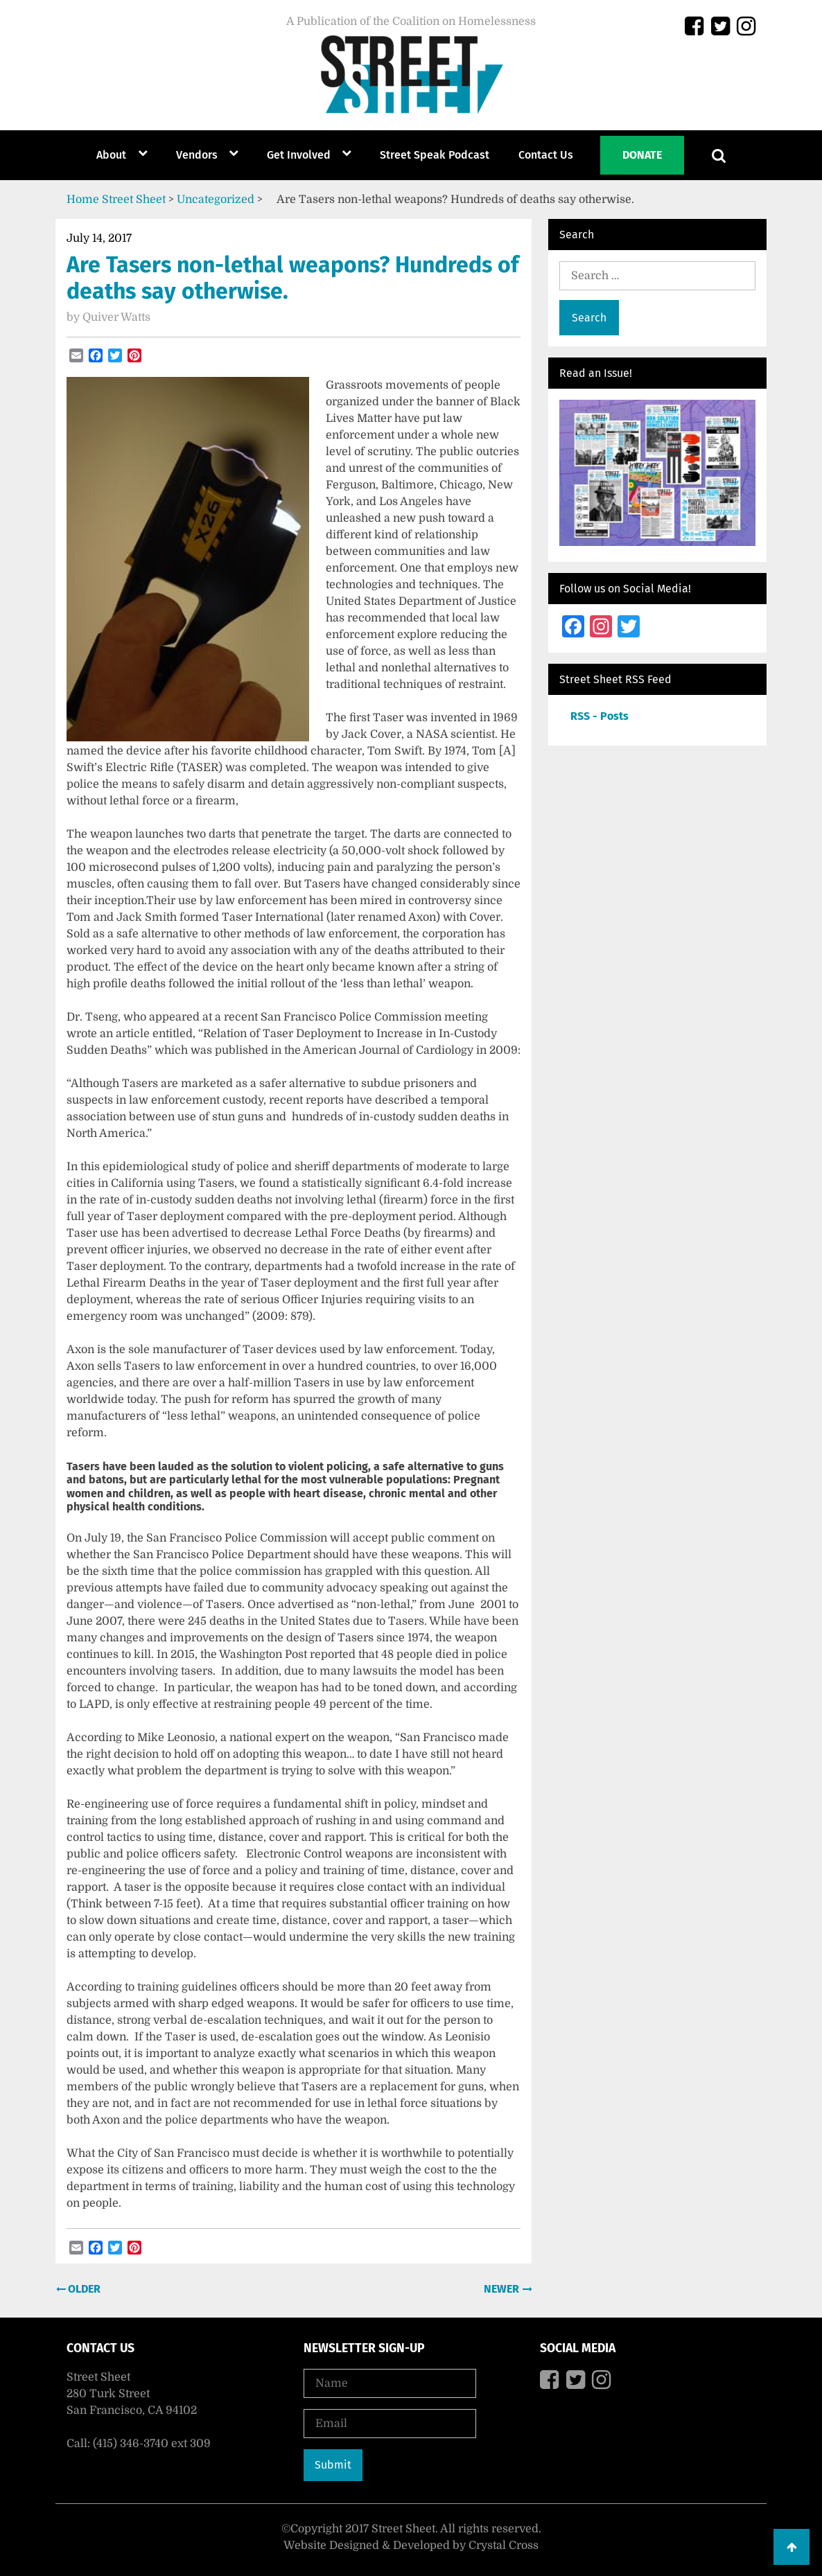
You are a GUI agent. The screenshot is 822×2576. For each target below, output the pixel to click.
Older (82, 2288)
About (111, 154)
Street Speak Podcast (434, 154)
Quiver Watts (116, 317)
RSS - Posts (599, 716)
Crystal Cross (504, 2545)
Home (83, 199)
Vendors (197, 154)
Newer (503, 2288)
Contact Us (545, 154)
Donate (642, 154)
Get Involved (299, 154)
